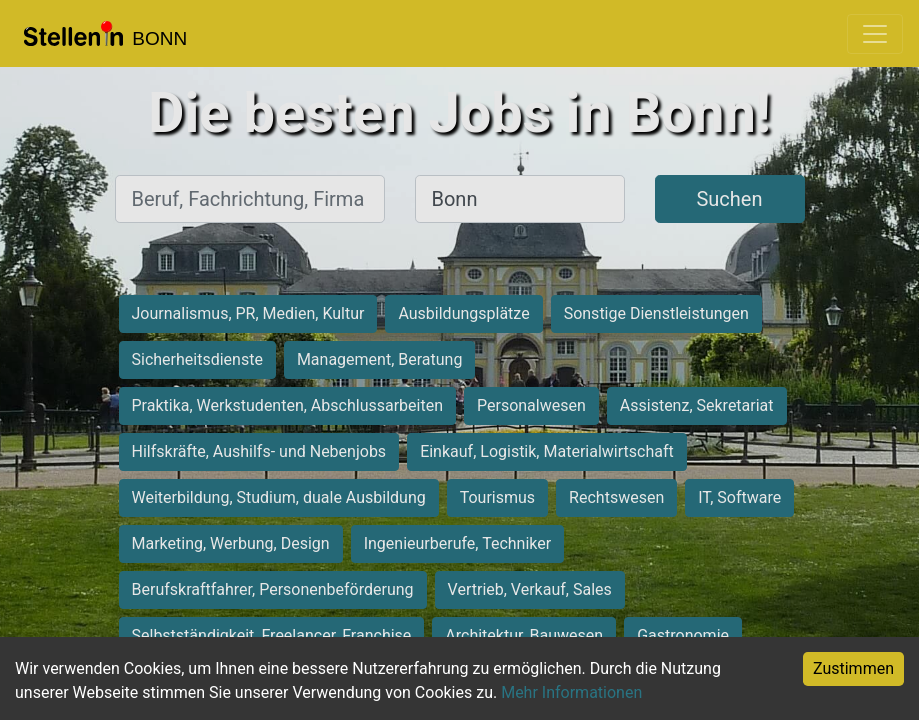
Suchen (729, 199)
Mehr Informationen (571, 692)
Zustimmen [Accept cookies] (853, 668)
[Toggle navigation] (875, 34)
